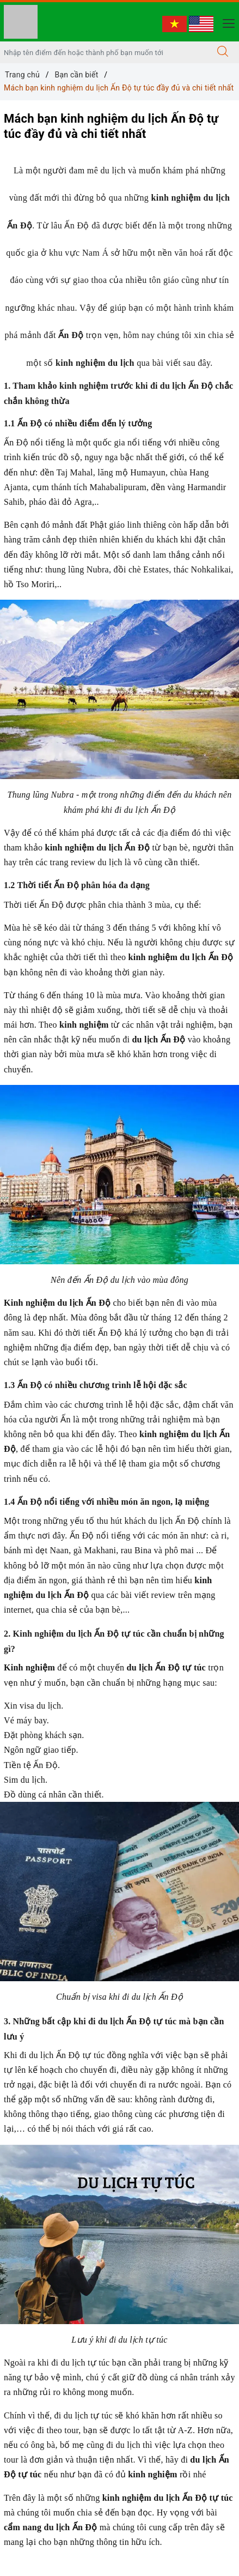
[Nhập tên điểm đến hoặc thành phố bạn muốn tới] (103, 52)
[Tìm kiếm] (222, 52)
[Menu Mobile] (225, 22)
